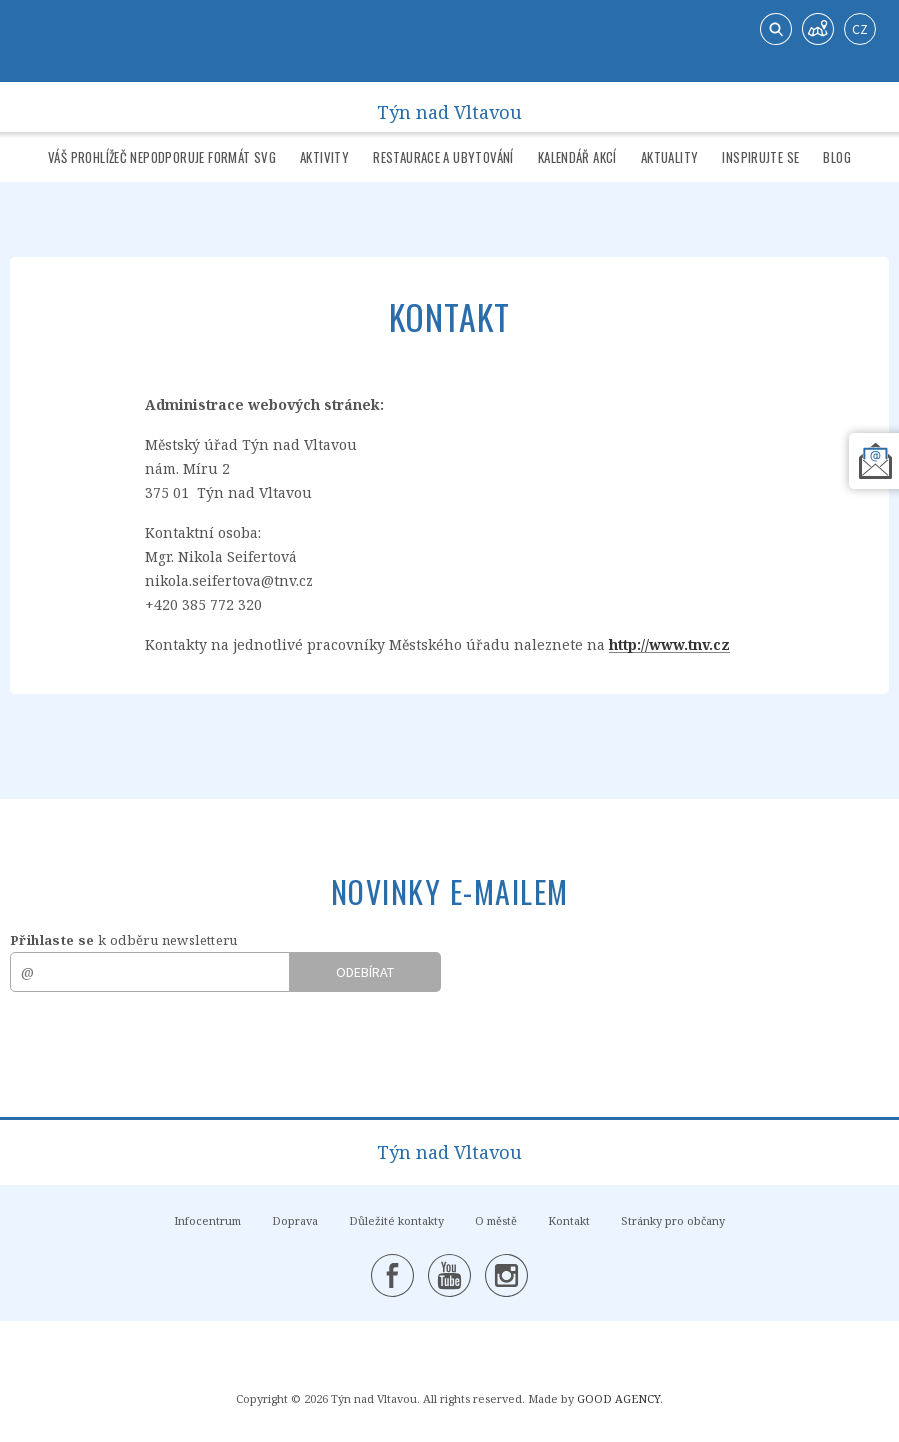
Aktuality (670, 157)
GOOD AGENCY (618, 1398)
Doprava (295, 1220)
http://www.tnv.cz (669, 644)
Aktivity (324, 157)
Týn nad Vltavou (449, 107)
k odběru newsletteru (124, 940)
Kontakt (569, 1220)
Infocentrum (207, 1220)
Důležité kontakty (396, 1220)
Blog (837, 157)
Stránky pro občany (673, 1220)
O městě (496, 1220)
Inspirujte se (760, 157)
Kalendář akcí (577, 157)
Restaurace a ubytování (443, 157)
